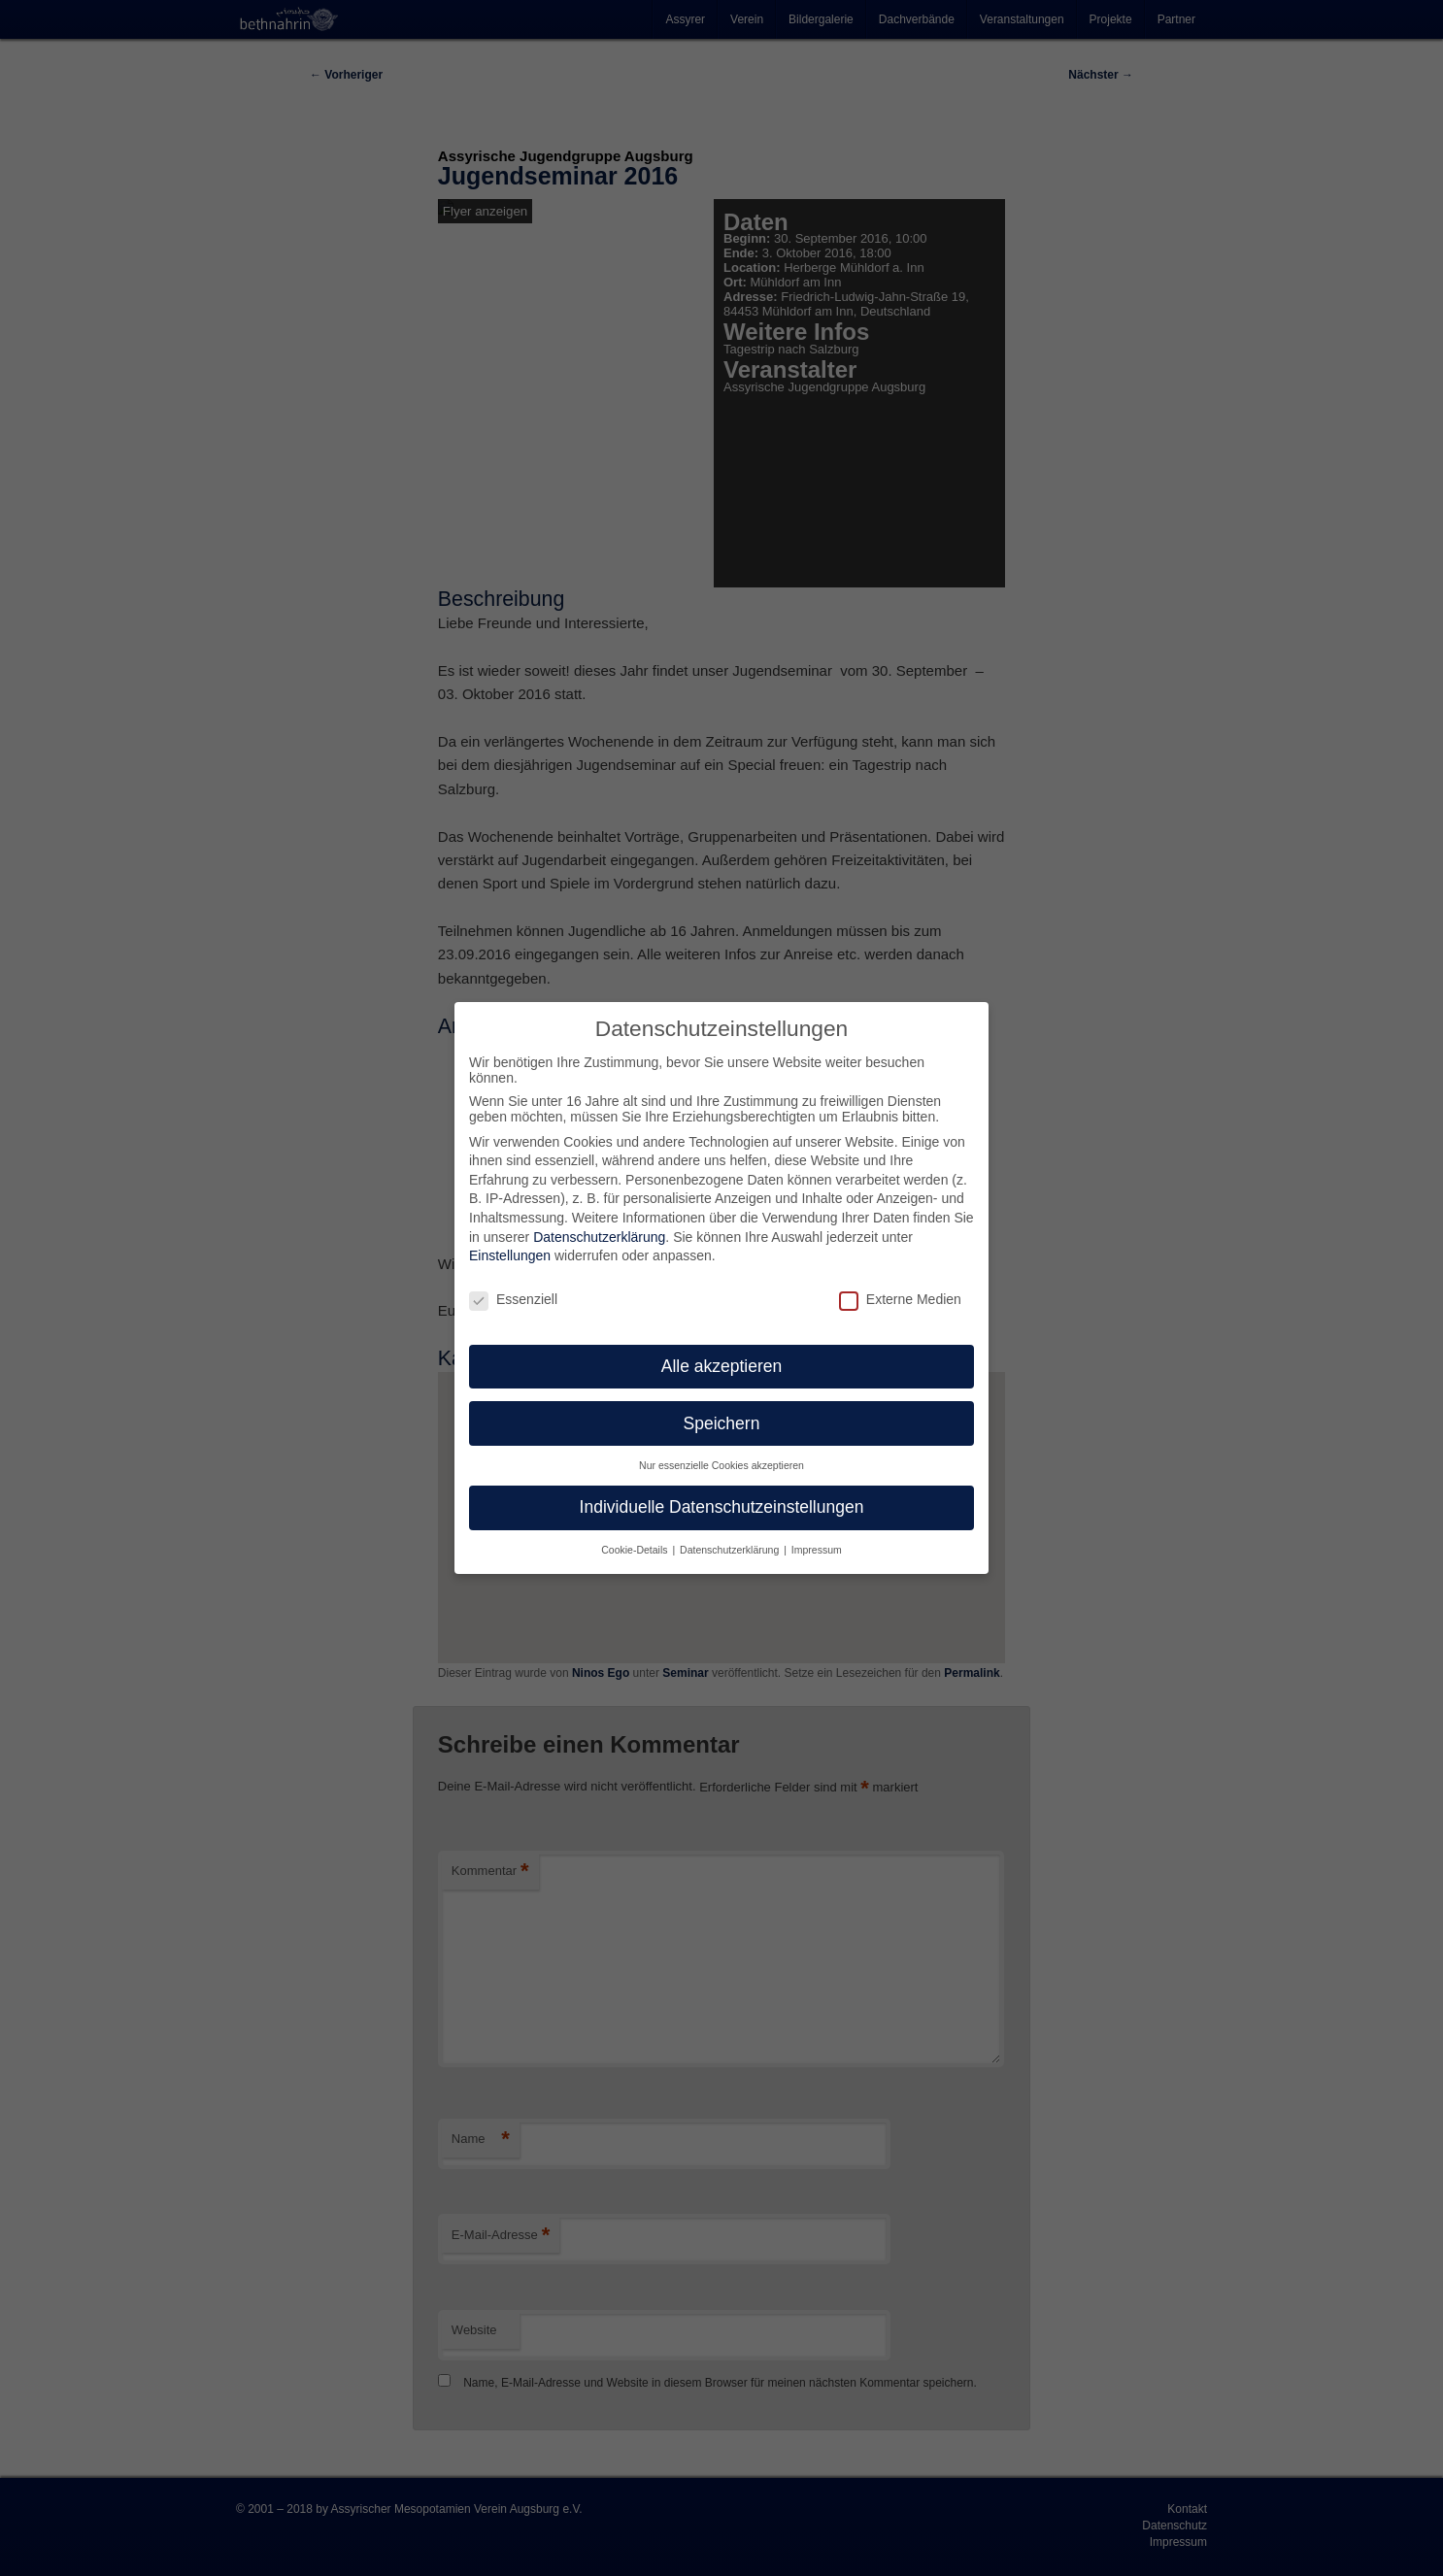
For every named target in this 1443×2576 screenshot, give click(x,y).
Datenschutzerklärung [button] (731, 1550)
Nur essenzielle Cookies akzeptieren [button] (721, 1465)
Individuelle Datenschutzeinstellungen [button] (722, 1507)
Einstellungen (510, 1255)
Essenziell (513, 1299)
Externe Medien (900, 1299)
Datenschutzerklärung (599, 1237)
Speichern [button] (722, 1423)
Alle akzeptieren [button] (722, 1366)
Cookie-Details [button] (635, 1550)
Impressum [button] (816, 1550)
